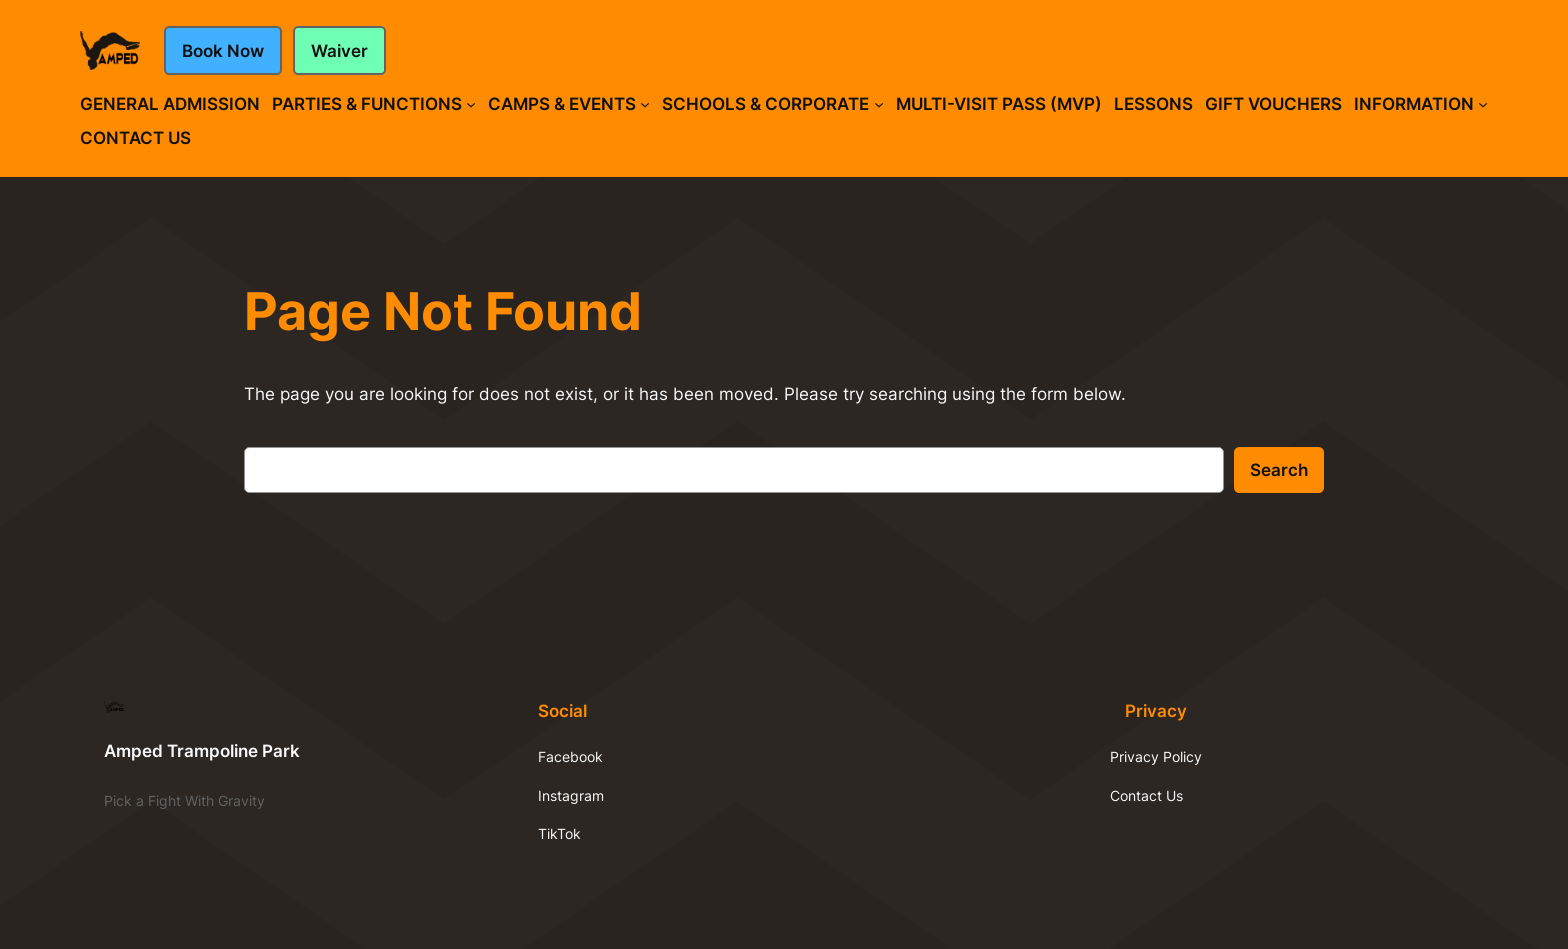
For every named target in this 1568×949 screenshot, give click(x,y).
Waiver (339, 51)
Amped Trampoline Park (202, 751)
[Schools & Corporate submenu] (879, 104)
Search (1279, 470)
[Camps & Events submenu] (645, 104)
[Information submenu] (1483, 104)
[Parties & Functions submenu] (471, 104)
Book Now (223, 51)
